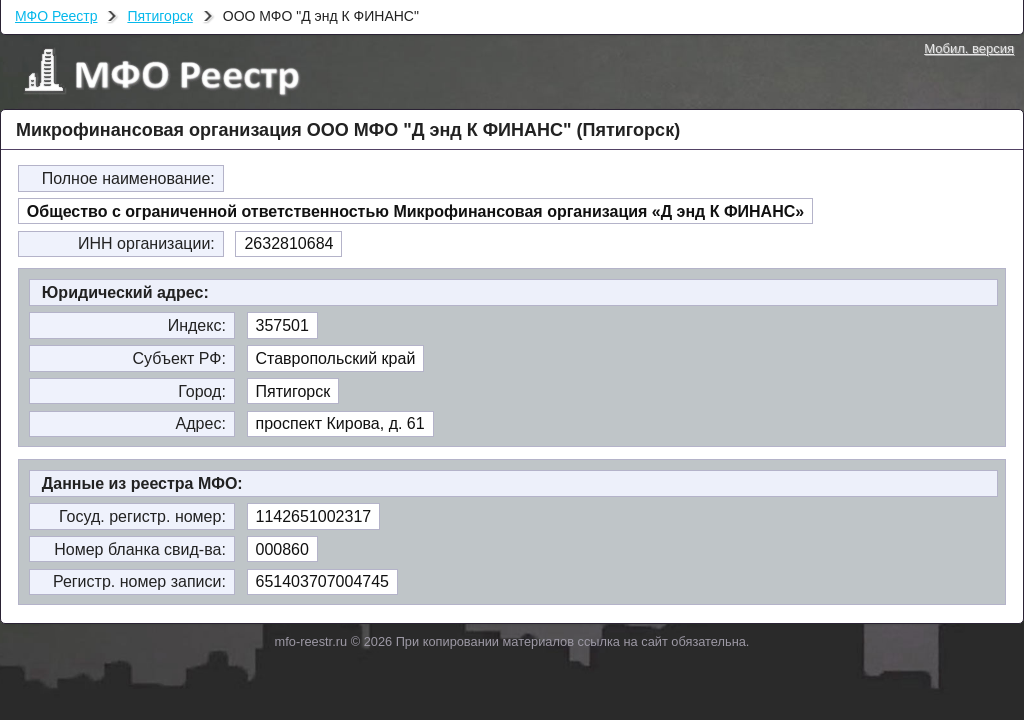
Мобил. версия (969, 48)
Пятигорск (159, 16)
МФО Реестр (56, 16)
